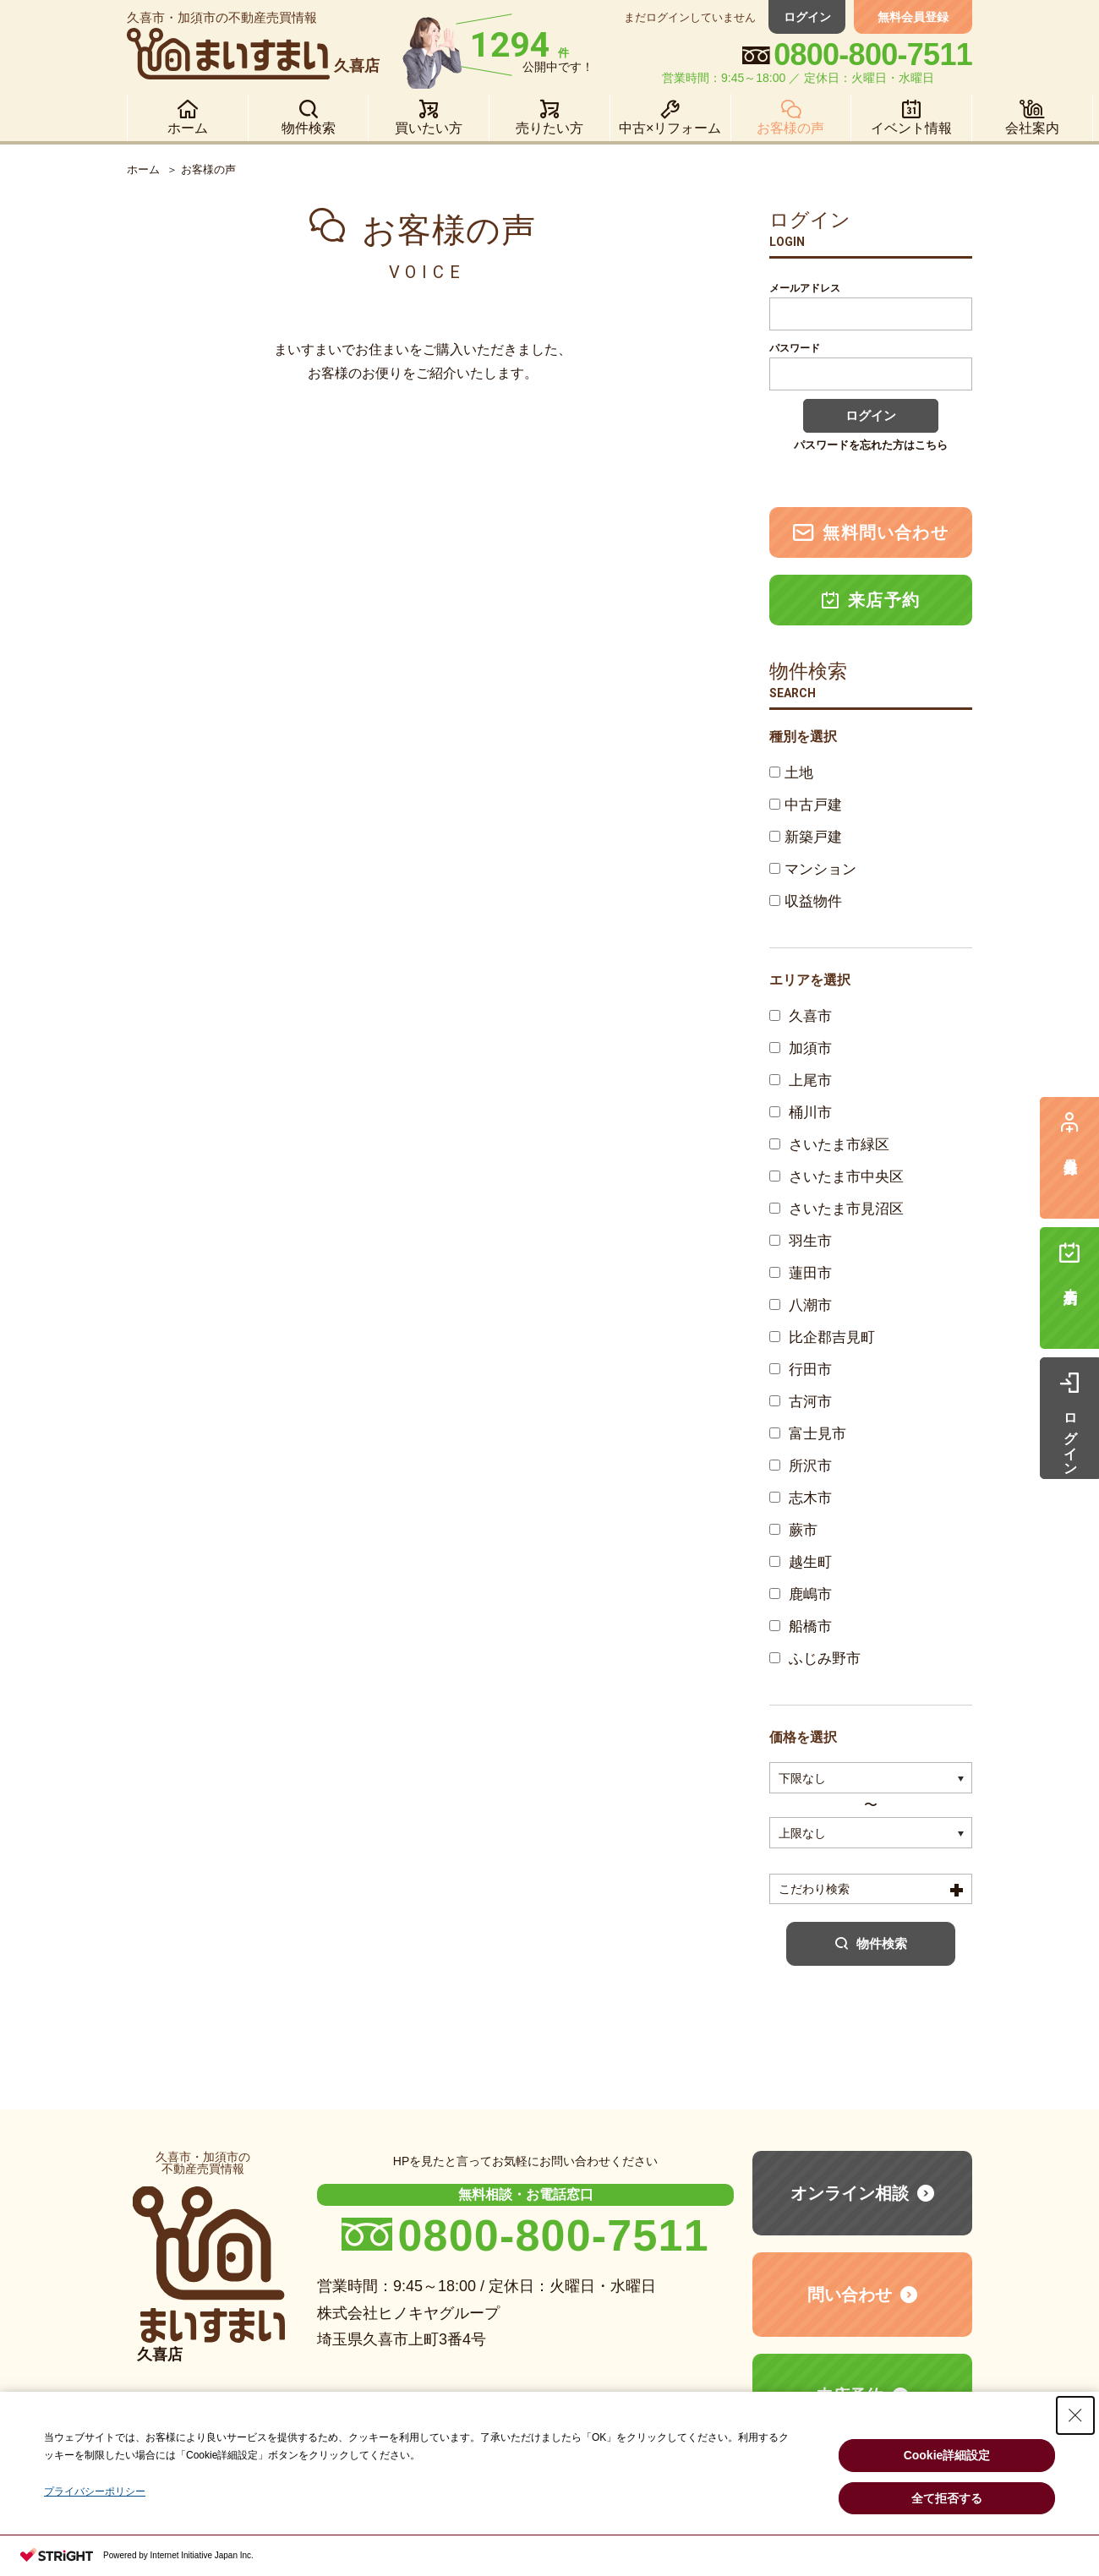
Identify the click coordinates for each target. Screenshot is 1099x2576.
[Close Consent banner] (1075, 2415)
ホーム (143, 169)
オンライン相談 (849, 2193)
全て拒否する (946, 2498)
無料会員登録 (913, 17)
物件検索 (871, 1943)
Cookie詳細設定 (947, 2455)
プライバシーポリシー (94, 2491)
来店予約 (871, 600)
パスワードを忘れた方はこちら (871, 445)
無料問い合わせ (871, 532)
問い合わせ (849, 2294)
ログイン (807, 17)
